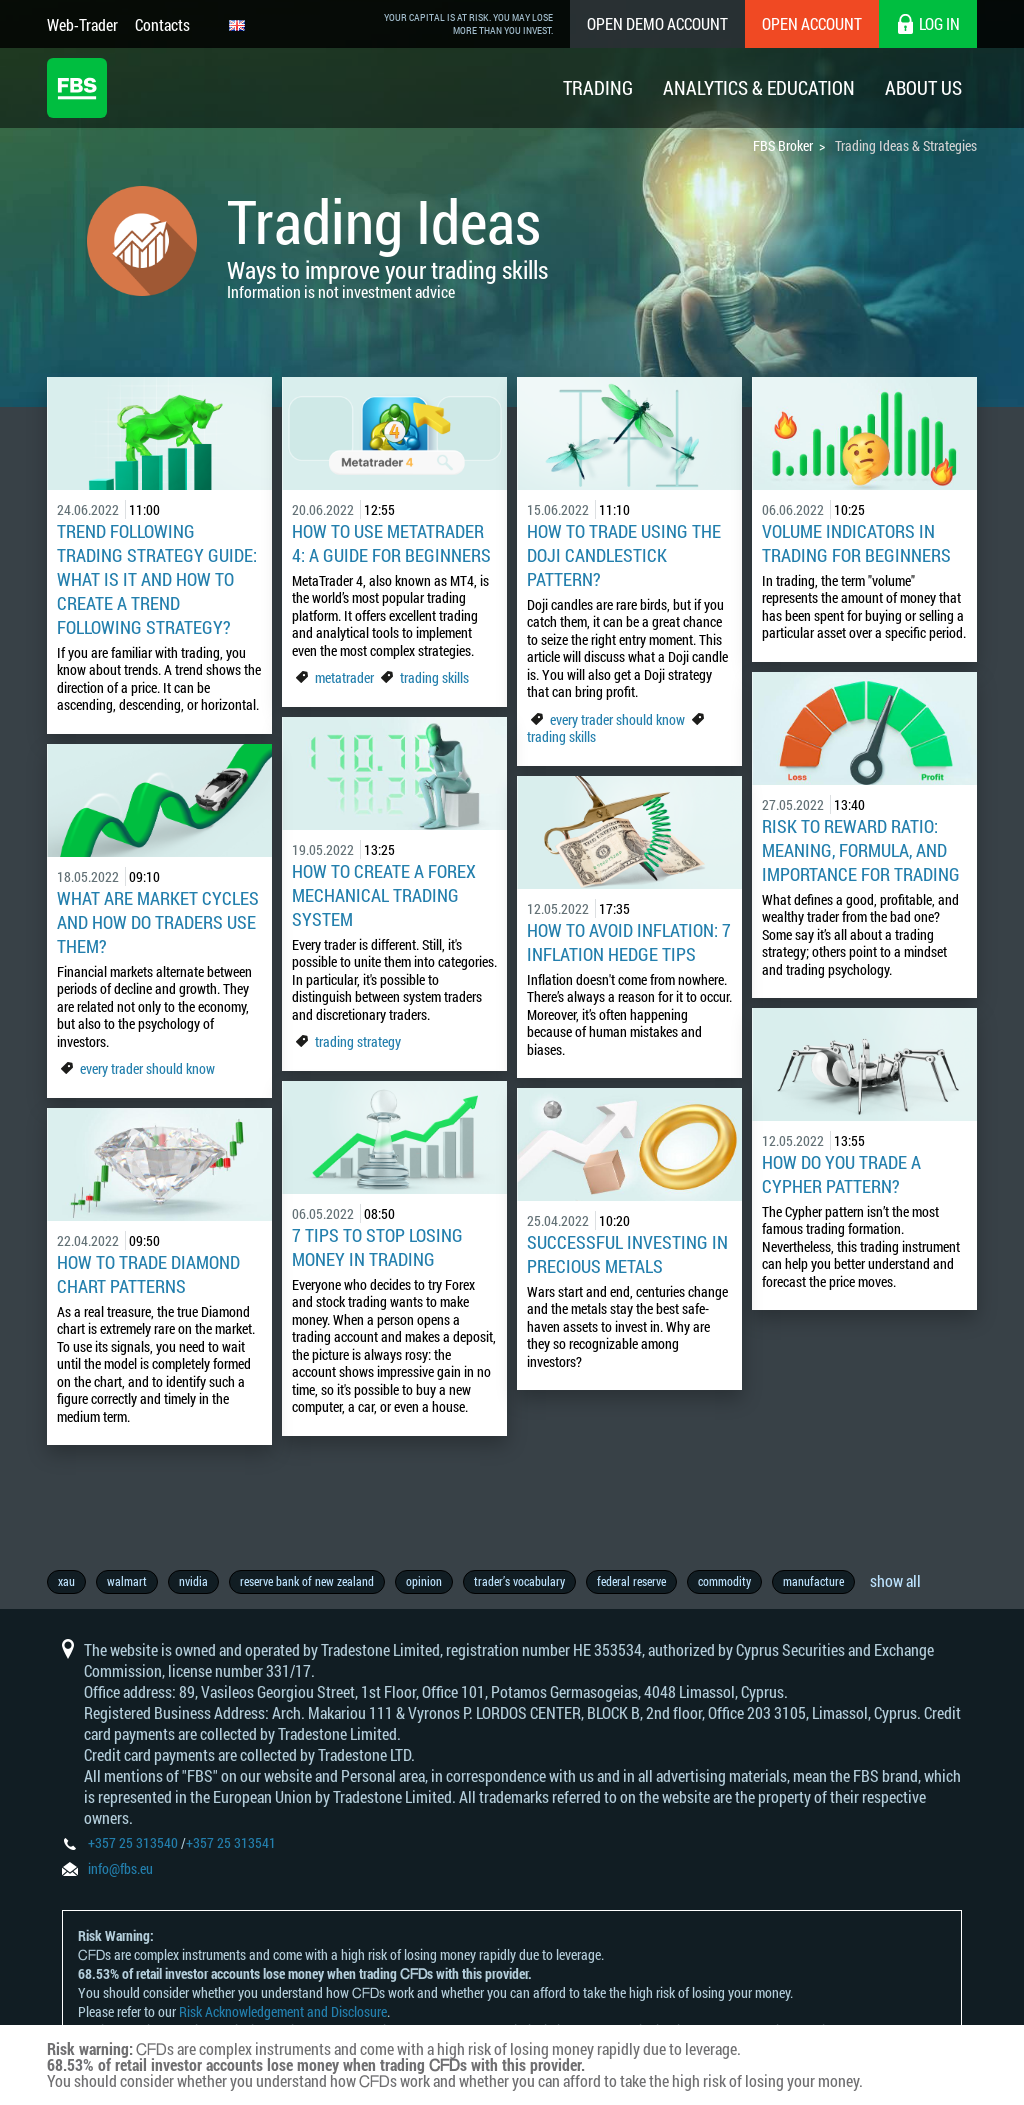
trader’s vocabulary (519, 1581)
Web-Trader (82, 24)
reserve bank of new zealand (307, 1581)
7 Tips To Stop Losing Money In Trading (377, 1247)
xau (66, 1581)
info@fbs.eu (120, 1868)
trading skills (434, 677)
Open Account (812, 23)
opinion (424, 1581)
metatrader (344, 677)
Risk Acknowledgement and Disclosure (283, 2011)
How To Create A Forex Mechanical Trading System (384, 895)
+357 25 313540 (133, 1842)
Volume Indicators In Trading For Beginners (856, 543)
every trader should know (617, 719)
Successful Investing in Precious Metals (627, 1254)
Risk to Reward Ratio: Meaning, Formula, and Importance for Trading (861, 850)
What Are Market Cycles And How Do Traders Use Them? (158, 922)
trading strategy (358, 1041)
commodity (724, 1581)
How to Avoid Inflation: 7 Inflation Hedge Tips (629, 942)
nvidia (193, 1581)
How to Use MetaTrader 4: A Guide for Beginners (391, 543)
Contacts (162, 24)
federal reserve (631, 1581)
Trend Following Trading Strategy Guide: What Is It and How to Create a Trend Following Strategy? (157, 579)
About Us (923, 87)
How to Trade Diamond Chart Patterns (148, 1274)
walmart (127, 1581)
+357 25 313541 (231, 1842)
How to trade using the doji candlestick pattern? (624, 555)
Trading (598, 87)
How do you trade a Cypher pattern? (841, 1174)
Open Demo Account (657, 23)
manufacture (813, 1581)
